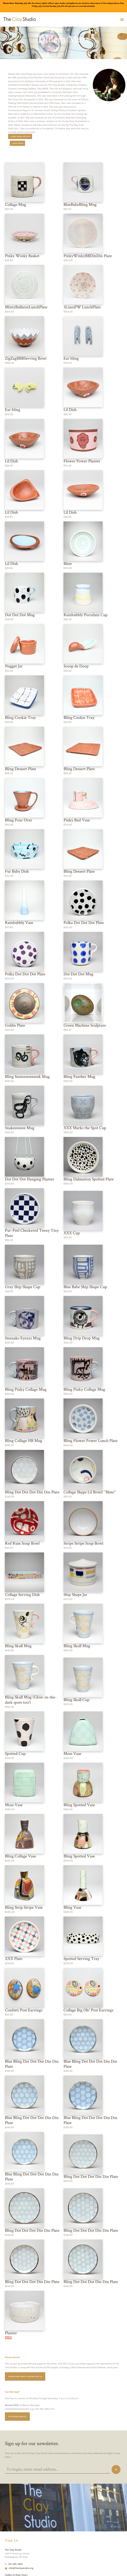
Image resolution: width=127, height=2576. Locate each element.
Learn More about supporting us (26, 2337)
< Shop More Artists (21, 131)
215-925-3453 (13, 2521)
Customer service (18, 2378)
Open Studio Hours (15, 2567)
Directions (11, 2560)
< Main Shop (17, 137)
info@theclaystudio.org (18, 2525)
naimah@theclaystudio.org (18, 2369)
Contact (9, 2563)
